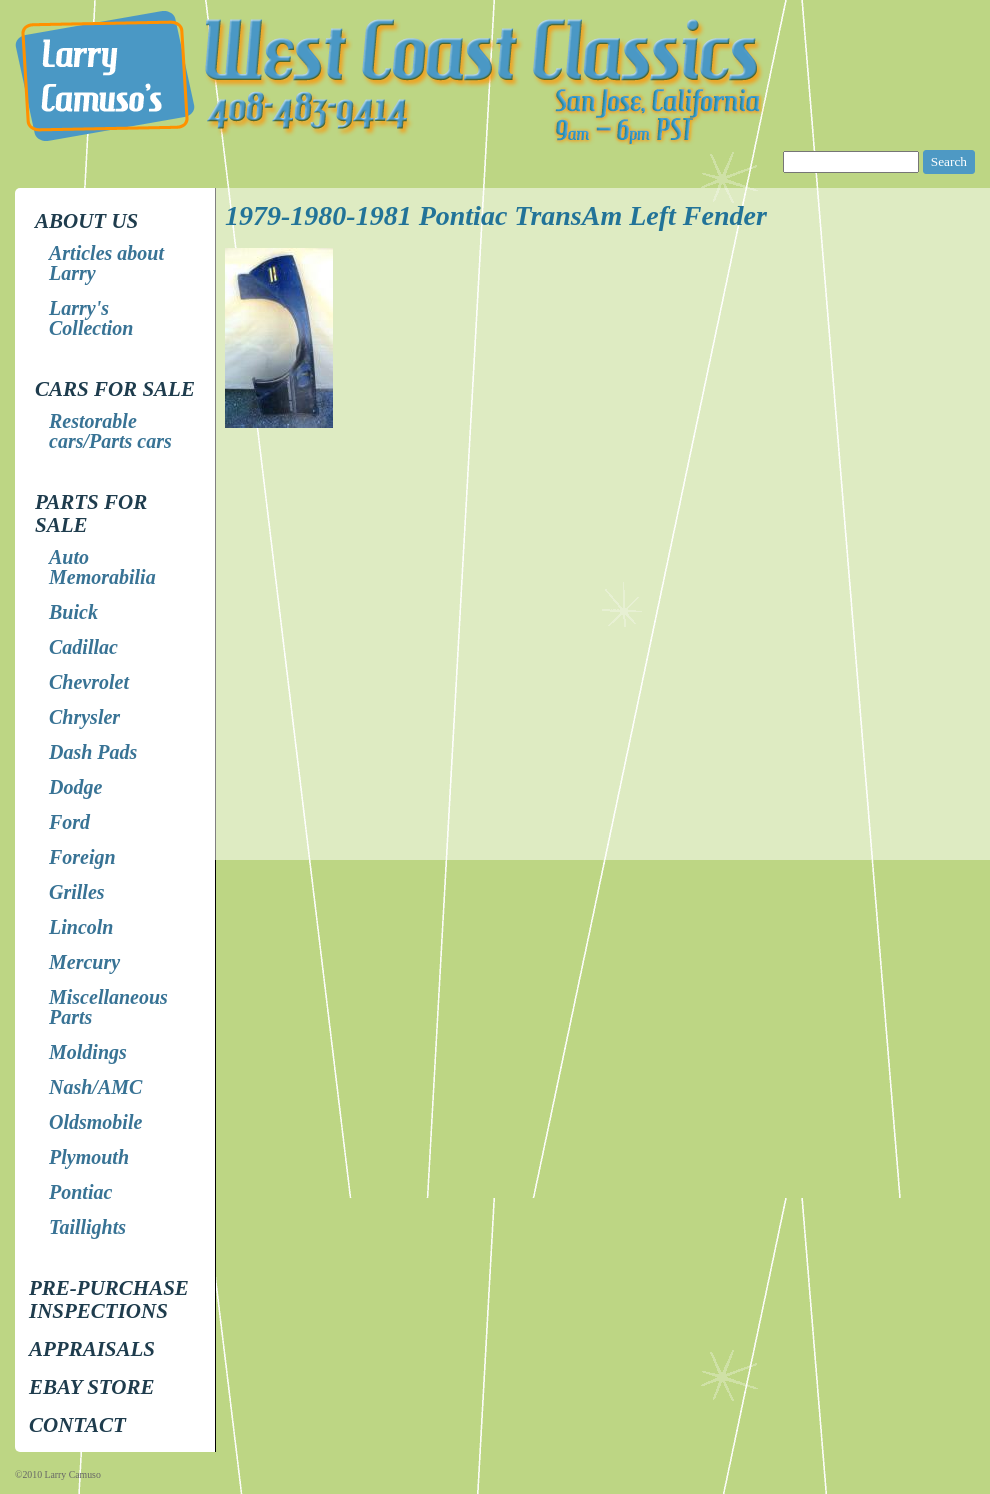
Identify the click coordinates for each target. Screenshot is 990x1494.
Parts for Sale (91, 513)
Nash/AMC (95, 1087)
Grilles (77, 892)
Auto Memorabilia (102, 567)
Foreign (82, 857)
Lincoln (81, 927)
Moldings (88, 1052)
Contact (77, 1425)
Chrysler (84, 717)
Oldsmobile (95, 1122)
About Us (86, 221)
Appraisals (92, 1349)
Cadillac (83, 647)
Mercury (84, 962)
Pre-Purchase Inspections (109, 1299)
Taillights (87, 1227)
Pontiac (80, 1192)
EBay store (91, 1387)
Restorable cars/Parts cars (110, 431)
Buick (73, 612)
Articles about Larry (106, 263)
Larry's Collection (91, 318)
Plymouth (89, 1157)
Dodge (75, 787)
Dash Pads (93, 752)
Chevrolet (89, 682)
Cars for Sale (115, 389)
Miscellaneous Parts (108, 1007)
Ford (69, 822)
